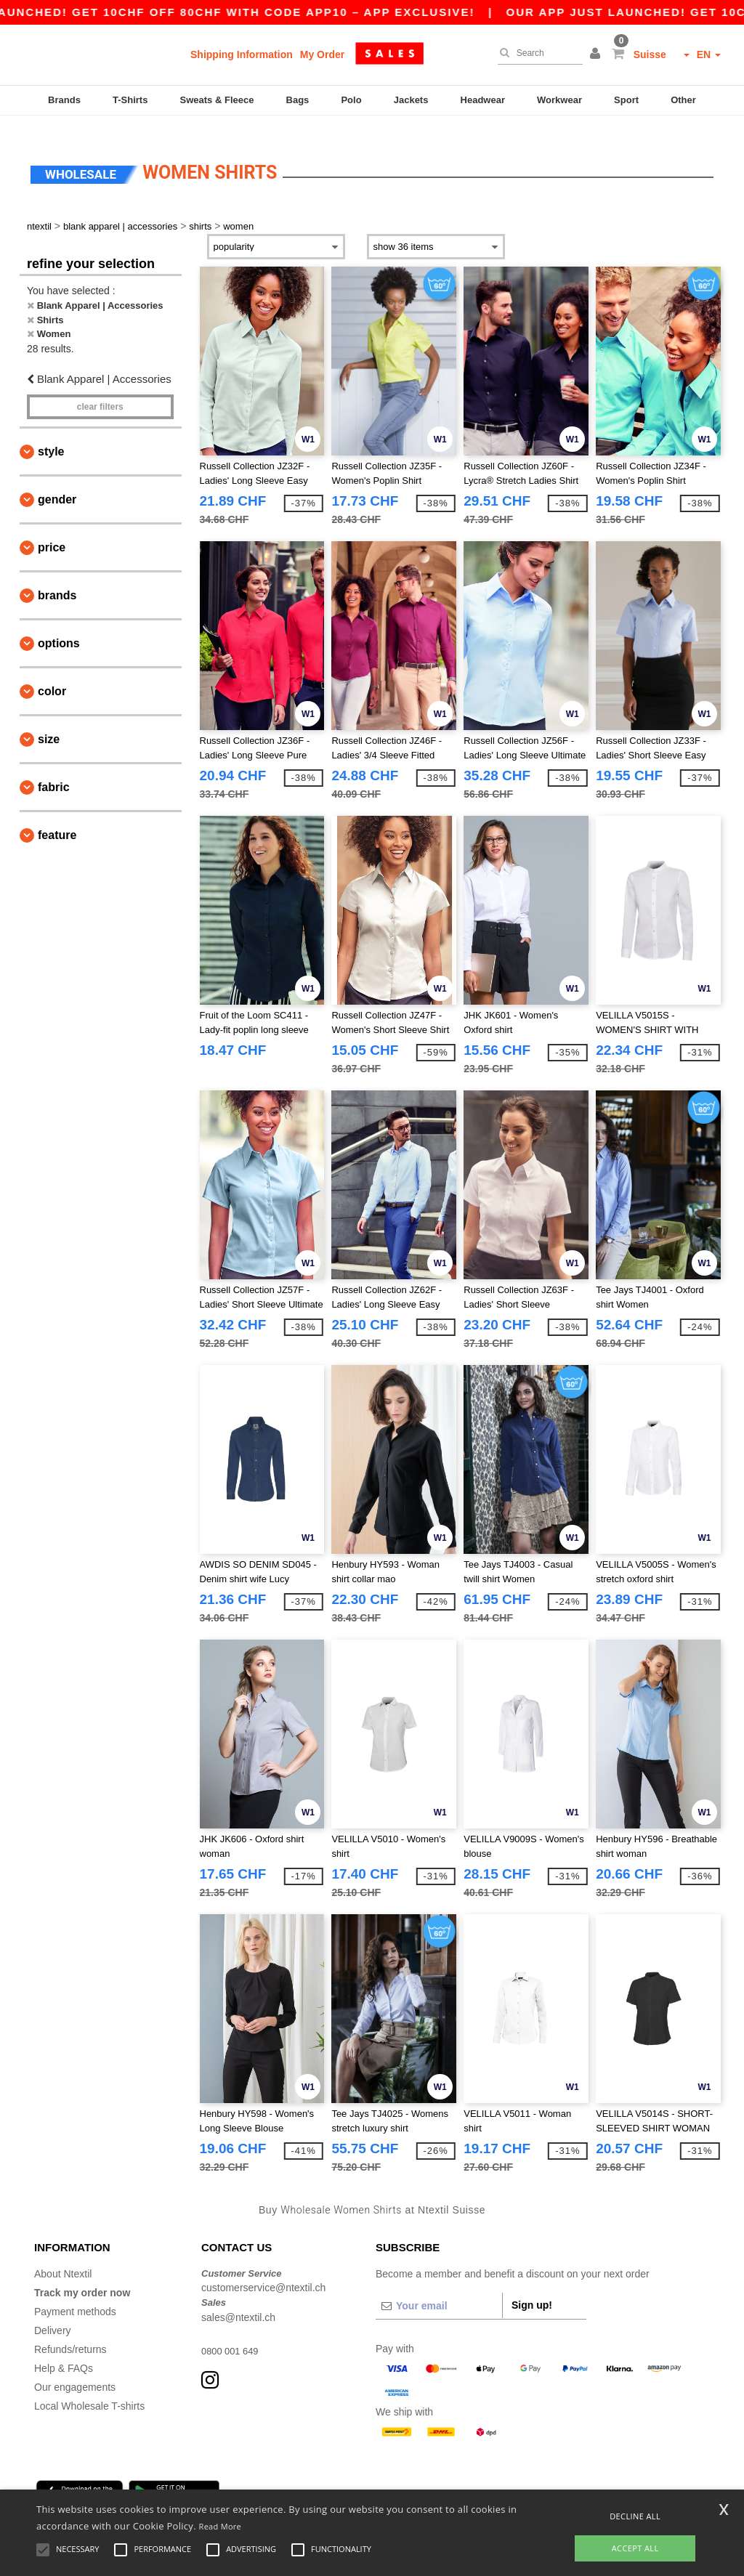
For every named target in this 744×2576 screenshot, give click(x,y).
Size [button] (49, 722)
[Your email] (439, 2288)
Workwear (559, 99)
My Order (322, 54)
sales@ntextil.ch (238, 2299)
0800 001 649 (232, 2332)
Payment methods (75, 2293)
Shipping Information (241, 54)
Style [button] (51, 434)
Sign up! (532, 2287)
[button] (597, 54)
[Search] (536, 53)
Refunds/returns (70, 2331)
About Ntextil (63, 2255)
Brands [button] (57, 578)
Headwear (483, 99)
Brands (64, 99)
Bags (298, 99)
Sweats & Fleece (217, 99)
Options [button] (59, 626)
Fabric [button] (54, 770)
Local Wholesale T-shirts (89, 2388)
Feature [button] (57, 817)
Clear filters (100, 389)
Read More (220, 2526)
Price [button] (51, 530)
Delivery (52, 2312)
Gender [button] (57, 482)
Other (683, 99)
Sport (626, 99)
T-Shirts (130, 99)
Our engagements (75, 2369)
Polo (351, 99)
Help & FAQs (63, 2350)
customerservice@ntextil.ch (263, 2270)
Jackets (411, 99)
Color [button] (52, 674)
